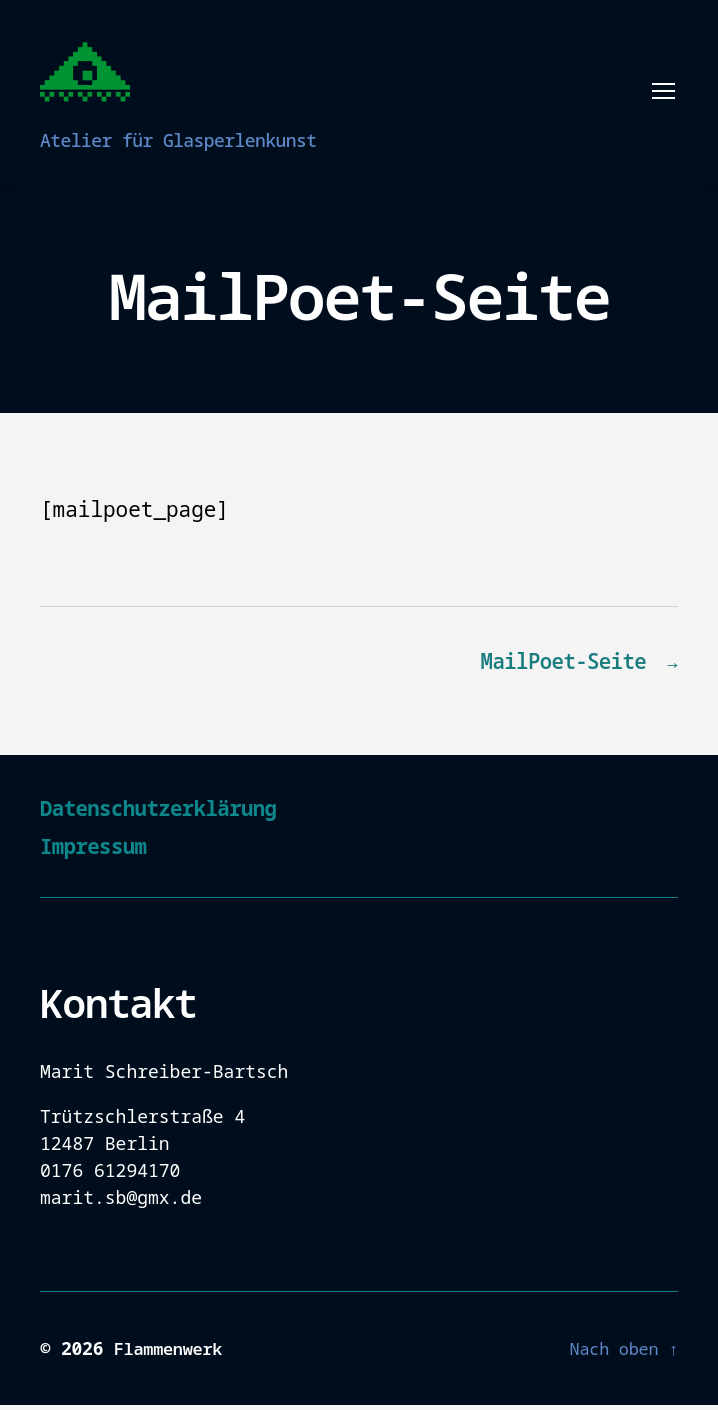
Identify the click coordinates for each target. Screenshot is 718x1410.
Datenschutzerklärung (177, 811)
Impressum (102, 849)
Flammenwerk (172, 1353)
